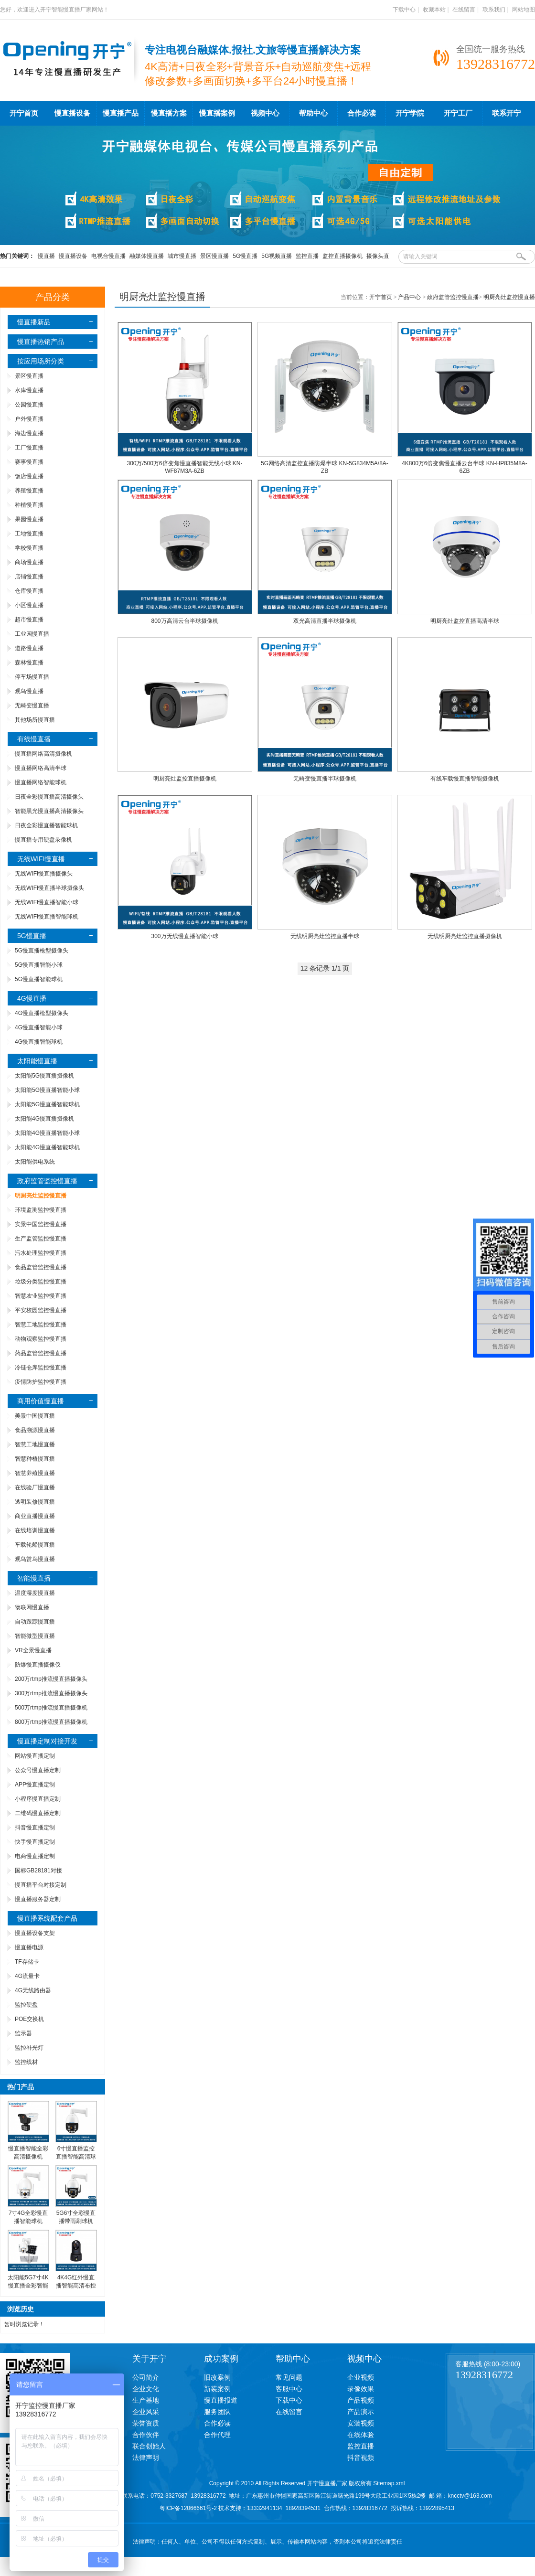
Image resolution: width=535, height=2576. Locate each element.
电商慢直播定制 (35, 1856)
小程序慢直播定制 (38, 1799)
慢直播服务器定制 (38, 1899)
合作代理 (217, 2434)
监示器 (23, 2033)
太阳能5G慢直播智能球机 (47, 1104)
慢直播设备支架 (35, 1933)
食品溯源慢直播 (35, 1430)
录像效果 (360, 2389)
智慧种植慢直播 (35, 1458)
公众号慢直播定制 (38, 1770)
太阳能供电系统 (35, 1161)
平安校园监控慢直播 (40, 1310)
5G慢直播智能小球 (39, 965)
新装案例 (217, 2389)
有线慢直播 (34, 739)
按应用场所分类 (40, 361)
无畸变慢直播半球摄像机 (324, 778)
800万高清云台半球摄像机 (184, 621)
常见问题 (289, 2377)
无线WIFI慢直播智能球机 (46, 916)
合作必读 (361, 113)
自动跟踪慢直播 (35, 1621)
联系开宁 (506, 113)
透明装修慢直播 (35, 1501)
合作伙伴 (145, 2434)
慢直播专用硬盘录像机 (43, 839)
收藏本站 (434, 9)
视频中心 (265, 113)
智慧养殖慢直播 (35, 1473)
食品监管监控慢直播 (40, 1267)
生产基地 (145, 2400)
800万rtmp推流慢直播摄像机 (51, 1722)
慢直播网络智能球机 (40, 782)
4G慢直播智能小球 (39, 1027)
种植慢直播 (29, 505)
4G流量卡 (27, 1976)
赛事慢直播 (29, 462)
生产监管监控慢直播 (40, 1238)
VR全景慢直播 (33, 1650)
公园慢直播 (29, 404)
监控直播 (307, 256)
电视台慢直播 (108, 256)
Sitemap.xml (389, 2483)
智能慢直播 (34, 1578)
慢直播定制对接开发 (47, 1741)
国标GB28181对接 (38, 1870)
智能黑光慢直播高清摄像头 (49, 811)
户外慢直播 (29, 419)
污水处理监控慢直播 (40, 1253)
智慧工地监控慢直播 (40, 1324)
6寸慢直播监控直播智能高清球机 (76, 2156)
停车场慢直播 (32, 676)
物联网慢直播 (32, 1607)
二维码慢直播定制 (38, 1813)
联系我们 (493, 9)
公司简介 (145, 2377)
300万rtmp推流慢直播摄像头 (51, 1693)
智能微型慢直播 (35, 1636)
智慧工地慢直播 (35, 1444)
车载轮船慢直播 (35, 1544)
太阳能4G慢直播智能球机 (47, 1147)
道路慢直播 (29, 648)
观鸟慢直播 (29, 691)
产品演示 (360, 2412)
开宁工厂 (458, 113)
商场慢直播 (29, 562)
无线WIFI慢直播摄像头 (44, 873)
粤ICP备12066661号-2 (188, 2508)
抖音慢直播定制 (35, 1827)
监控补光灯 (29, 2047)
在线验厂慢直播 (35, 1487)
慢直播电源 (29, 1947)
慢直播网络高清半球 (40, 768)
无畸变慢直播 (32, 705)
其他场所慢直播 (35, 719)
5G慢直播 (245, 256)
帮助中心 (313, 113)
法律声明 (145, 2457)
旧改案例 (217, 2377)
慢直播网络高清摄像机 (43, 753)
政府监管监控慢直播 (47, 1181)
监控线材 (26, 2062)
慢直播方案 (169, 113)
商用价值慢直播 (40, 1401)
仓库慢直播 (29, 591)
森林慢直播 (29, 662)
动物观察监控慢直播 (40, 1339)
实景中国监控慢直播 (40, 1224)
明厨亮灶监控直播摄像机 (184, 778)
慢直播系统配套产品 (47, 1918)
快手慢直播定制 (35, 1841)
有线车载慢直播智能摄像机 (464, 778)
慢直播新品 (34, 322)
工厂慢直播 (29, 447)
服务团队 (217, 2412)
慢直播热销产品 (40, 341)
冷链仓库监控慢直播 (40, 1367)
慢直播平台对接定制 (40, 1884)
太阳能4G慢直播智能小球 (47, 1133)
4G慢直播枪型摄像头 (41, 1013)
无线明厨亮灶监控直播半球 (324, 936)
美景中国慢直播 (35, 1415)
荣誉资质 (145, 2423)
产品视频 (360, 2400)
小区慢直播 (29, 605)
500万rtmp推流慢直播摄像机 (51, 1707)
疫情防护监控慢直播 (40, 1382)
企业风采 (145, 2412)
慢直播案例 (217, 113)
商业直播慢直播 (35, 1516)
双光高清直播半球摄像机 (324, 621)
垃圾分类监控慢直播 (40, 1281)
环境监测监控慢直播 (40, 1210)
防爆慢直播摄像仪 (38, 1664)
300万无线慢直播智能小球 (184, 936)
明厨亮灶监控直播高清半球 (464, 621)
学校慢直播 (29, 548)
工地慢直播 (29, 533)
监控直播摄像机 (342, 256)
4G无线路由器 (33, 1990)
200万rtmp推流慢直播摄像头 (51, 1679)
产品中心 (409, 297)
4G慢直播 (31, 998)
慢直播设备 (72, 113)
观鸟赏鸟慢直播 (35, 1559)
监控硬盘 (26, 2004)
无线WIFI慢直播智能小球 (46, 902)
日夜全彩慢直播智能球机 (46, 825)
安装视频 (360, 2423)
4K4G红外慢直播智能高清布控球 (76, 2285)
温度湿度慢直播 (35, 1593)
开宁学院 (410, 113)
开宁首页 (24, 113)
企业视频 (360, 2377)
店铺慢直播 (29, 576)
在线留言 (463, 9)
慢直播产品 (121, 113)
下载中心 (404, 9)
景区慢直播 (214, 256)
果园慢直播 (29, 519)
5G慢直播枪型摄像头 (41, 950)
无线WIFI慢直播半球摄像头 (49, 888)
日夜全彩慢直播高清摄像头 (49, 796)
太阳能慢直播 (37, 1061)
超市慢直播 (29, 619)
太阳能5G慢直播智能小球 (47, 1090)
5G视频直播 (276, 256)
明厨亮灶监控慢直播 (509, 297)
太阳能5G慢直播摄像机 (44, 1075)
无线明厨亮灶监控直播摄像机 (465, 936)
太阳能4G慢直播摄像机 (44, 1118)
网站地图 (523, 9)
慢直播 (46, 256)
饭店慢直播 (29, 476)
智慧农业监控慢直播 (40, 1296)
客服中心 (289, 2389)
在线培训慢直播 (35, 1530)
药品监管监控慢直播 (40, 1353)
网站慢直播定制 (35, 1756)
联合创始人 (149, 2446)
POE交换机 (29, 2019)
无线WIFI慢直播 (41, 859)
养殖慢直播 (29, 490)
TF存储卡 (27, 1961)
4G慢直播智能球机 (39, 1041)
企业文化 (145, 2389)
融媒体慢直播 (146, 256)
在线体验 (360, 2434)
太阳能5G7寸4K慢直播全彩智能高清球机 (28, 2285)
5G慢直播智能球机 (39, 979)
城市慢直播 (182, 256)
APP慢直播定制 (35, 1784)
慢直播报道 (220, 2400)
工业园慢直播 (32, 634)
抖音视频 (360, 2457)
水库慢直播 (29, 390)
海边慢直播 (29, 433)
